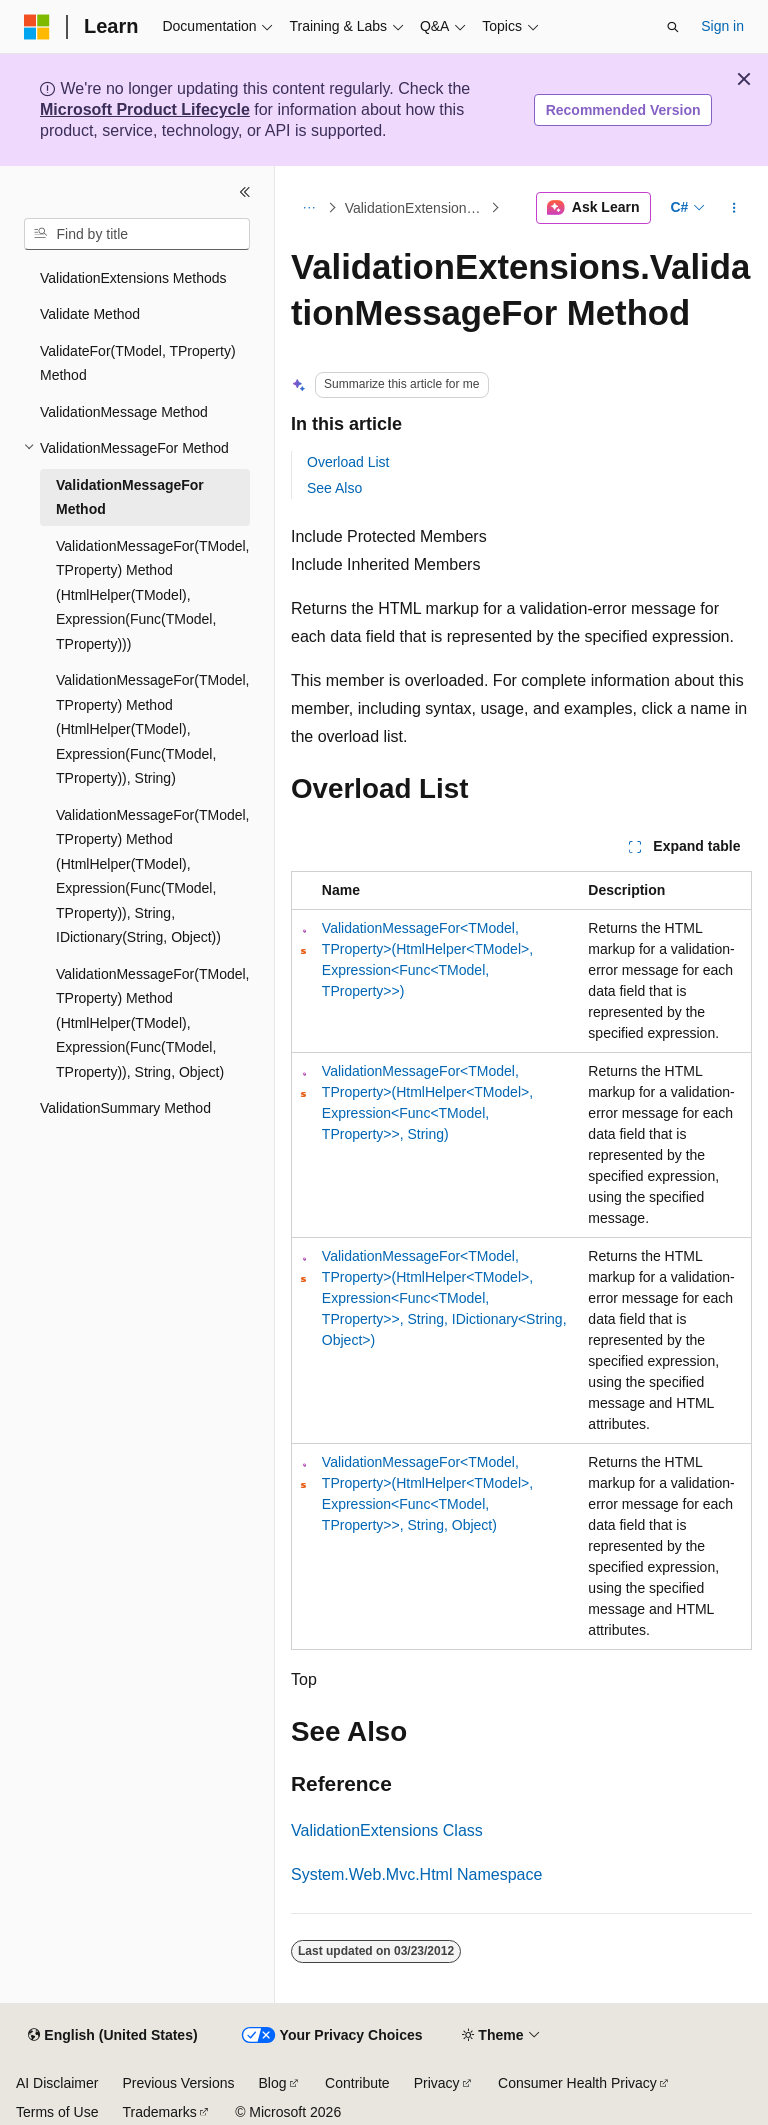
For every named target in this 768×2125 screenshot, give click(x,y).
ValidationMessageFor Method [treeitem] (130, 497)
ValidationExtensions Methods (415, 208)
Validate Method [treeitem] (90, 314)
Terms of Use (57, 2112)
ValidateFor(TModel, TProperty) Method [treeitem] (138, 363)
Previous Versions (178, 2083)
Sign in (722, 26)
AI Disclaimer (57, 2083)
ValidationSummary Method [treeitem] (125, 1108)
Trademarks (159, 2112)
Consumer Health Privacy (577, 2083)
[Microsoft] (37, 27)
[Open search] (673, 27)
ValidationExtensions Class (387, 1830)
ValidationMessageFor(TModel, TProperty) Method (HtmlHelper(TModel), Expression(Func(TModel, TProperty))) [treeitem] (153, 595)
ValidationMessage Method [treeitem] (124, 412)
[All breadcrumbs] (308, 208)
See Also (334, 488)
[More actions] (734, 208)
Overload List (348, 462)
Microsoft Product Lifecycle (145, 109)
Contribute (357, 2083)
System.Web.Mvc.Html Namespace (416, 1874)
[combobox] (137, 234)
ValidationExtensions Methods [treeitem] (133, 278)
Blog (273, 2083)
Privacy (437, 2083)
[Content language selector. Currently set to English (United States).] (112, 2036)
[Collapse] (245, 192)
